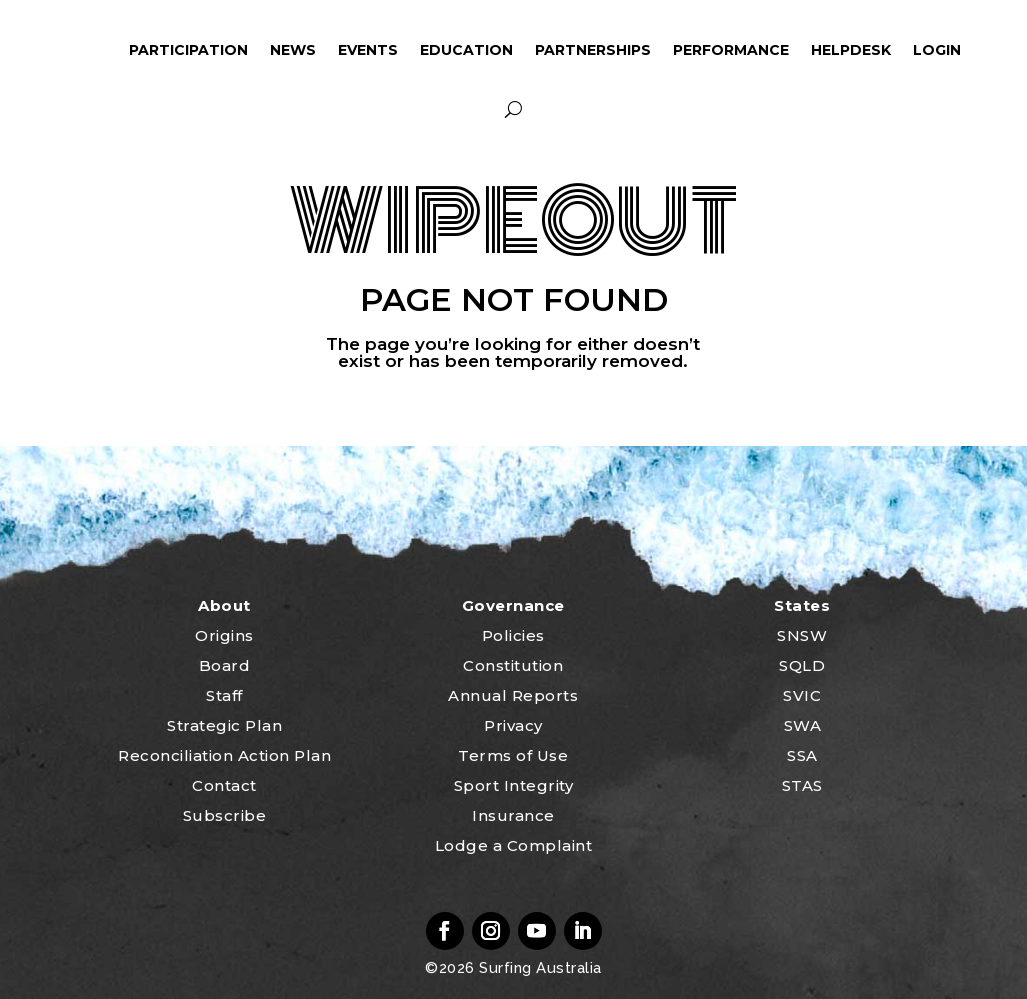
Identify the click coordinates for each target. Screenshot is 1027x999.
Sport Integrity (514, 785)
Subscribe (225, 815)
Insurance (513, 815)
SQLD (802, 665)
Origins (224, 635)
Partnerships (593, 50)
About (224, 605)
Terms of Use (513, 755)
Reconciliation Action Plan (224, 755)
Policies (513, 635)
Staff (224, 695)
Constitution (513, 665)
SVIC (802, 695)
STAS (802, 785)
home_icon (30, 50)
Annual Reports (513, 695)
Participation (188, 50)
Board (225, 665)
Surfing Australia (538, 968)
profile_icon (1000, 50)
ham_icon (89, 50)
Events (368, 50)
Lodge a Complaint (514, 845)
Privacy (513, 725)
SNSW (802, 635)
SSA (802, 755)
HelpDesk (851, 50)
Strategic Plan (224, 725)
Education (466, 50)
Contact (224, 785)
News (293, 50)
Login (937, 50)
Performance (731, 50)
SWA (803, 725)
